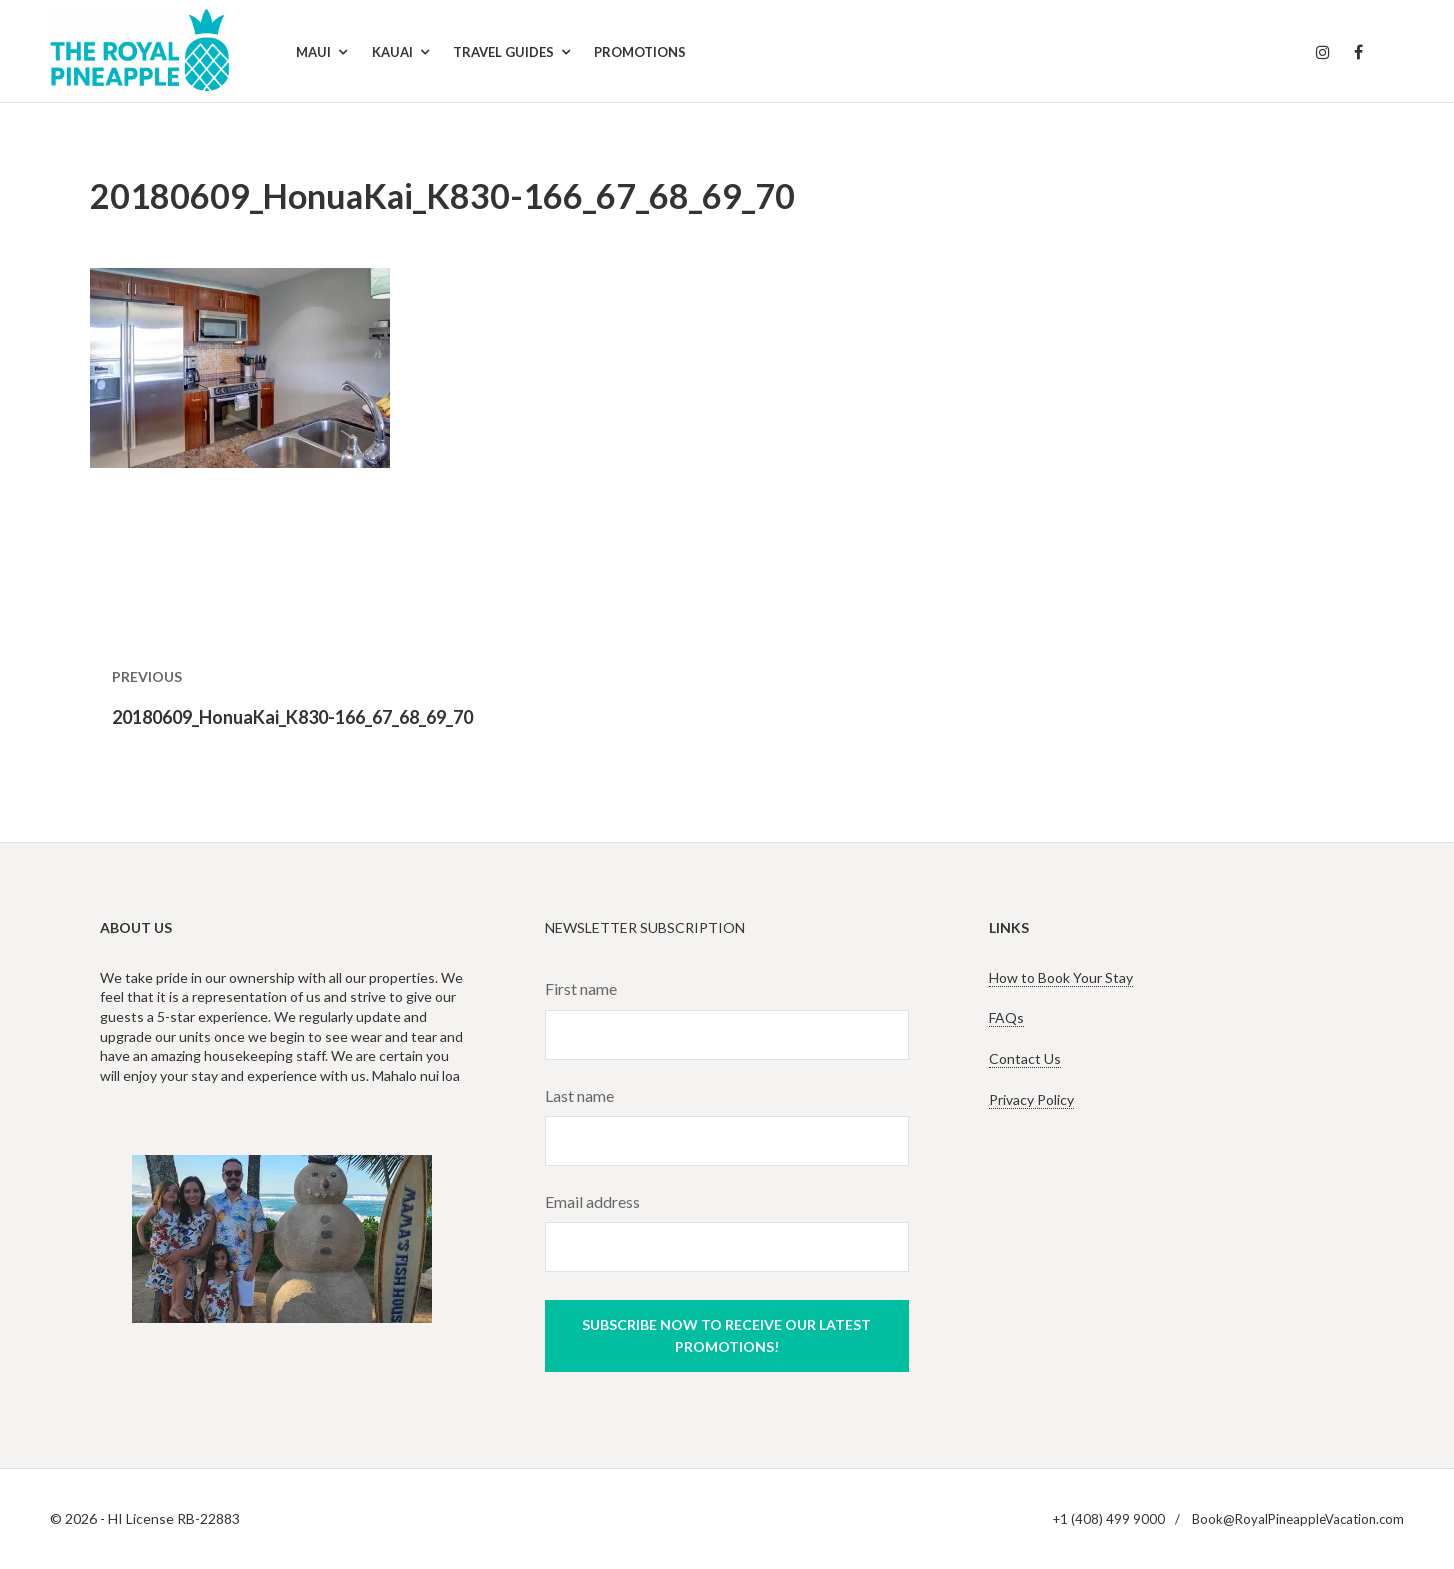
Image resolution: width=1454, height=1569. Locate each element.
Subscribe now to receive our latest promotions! (726, 1335)
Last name (579, 1095)
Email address (592, 1201)
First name (581, 988)
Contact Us (1025, 1058)
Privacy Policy (1031, 1099)
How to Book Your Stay (1061, 977)
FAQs (1006, 1017)
